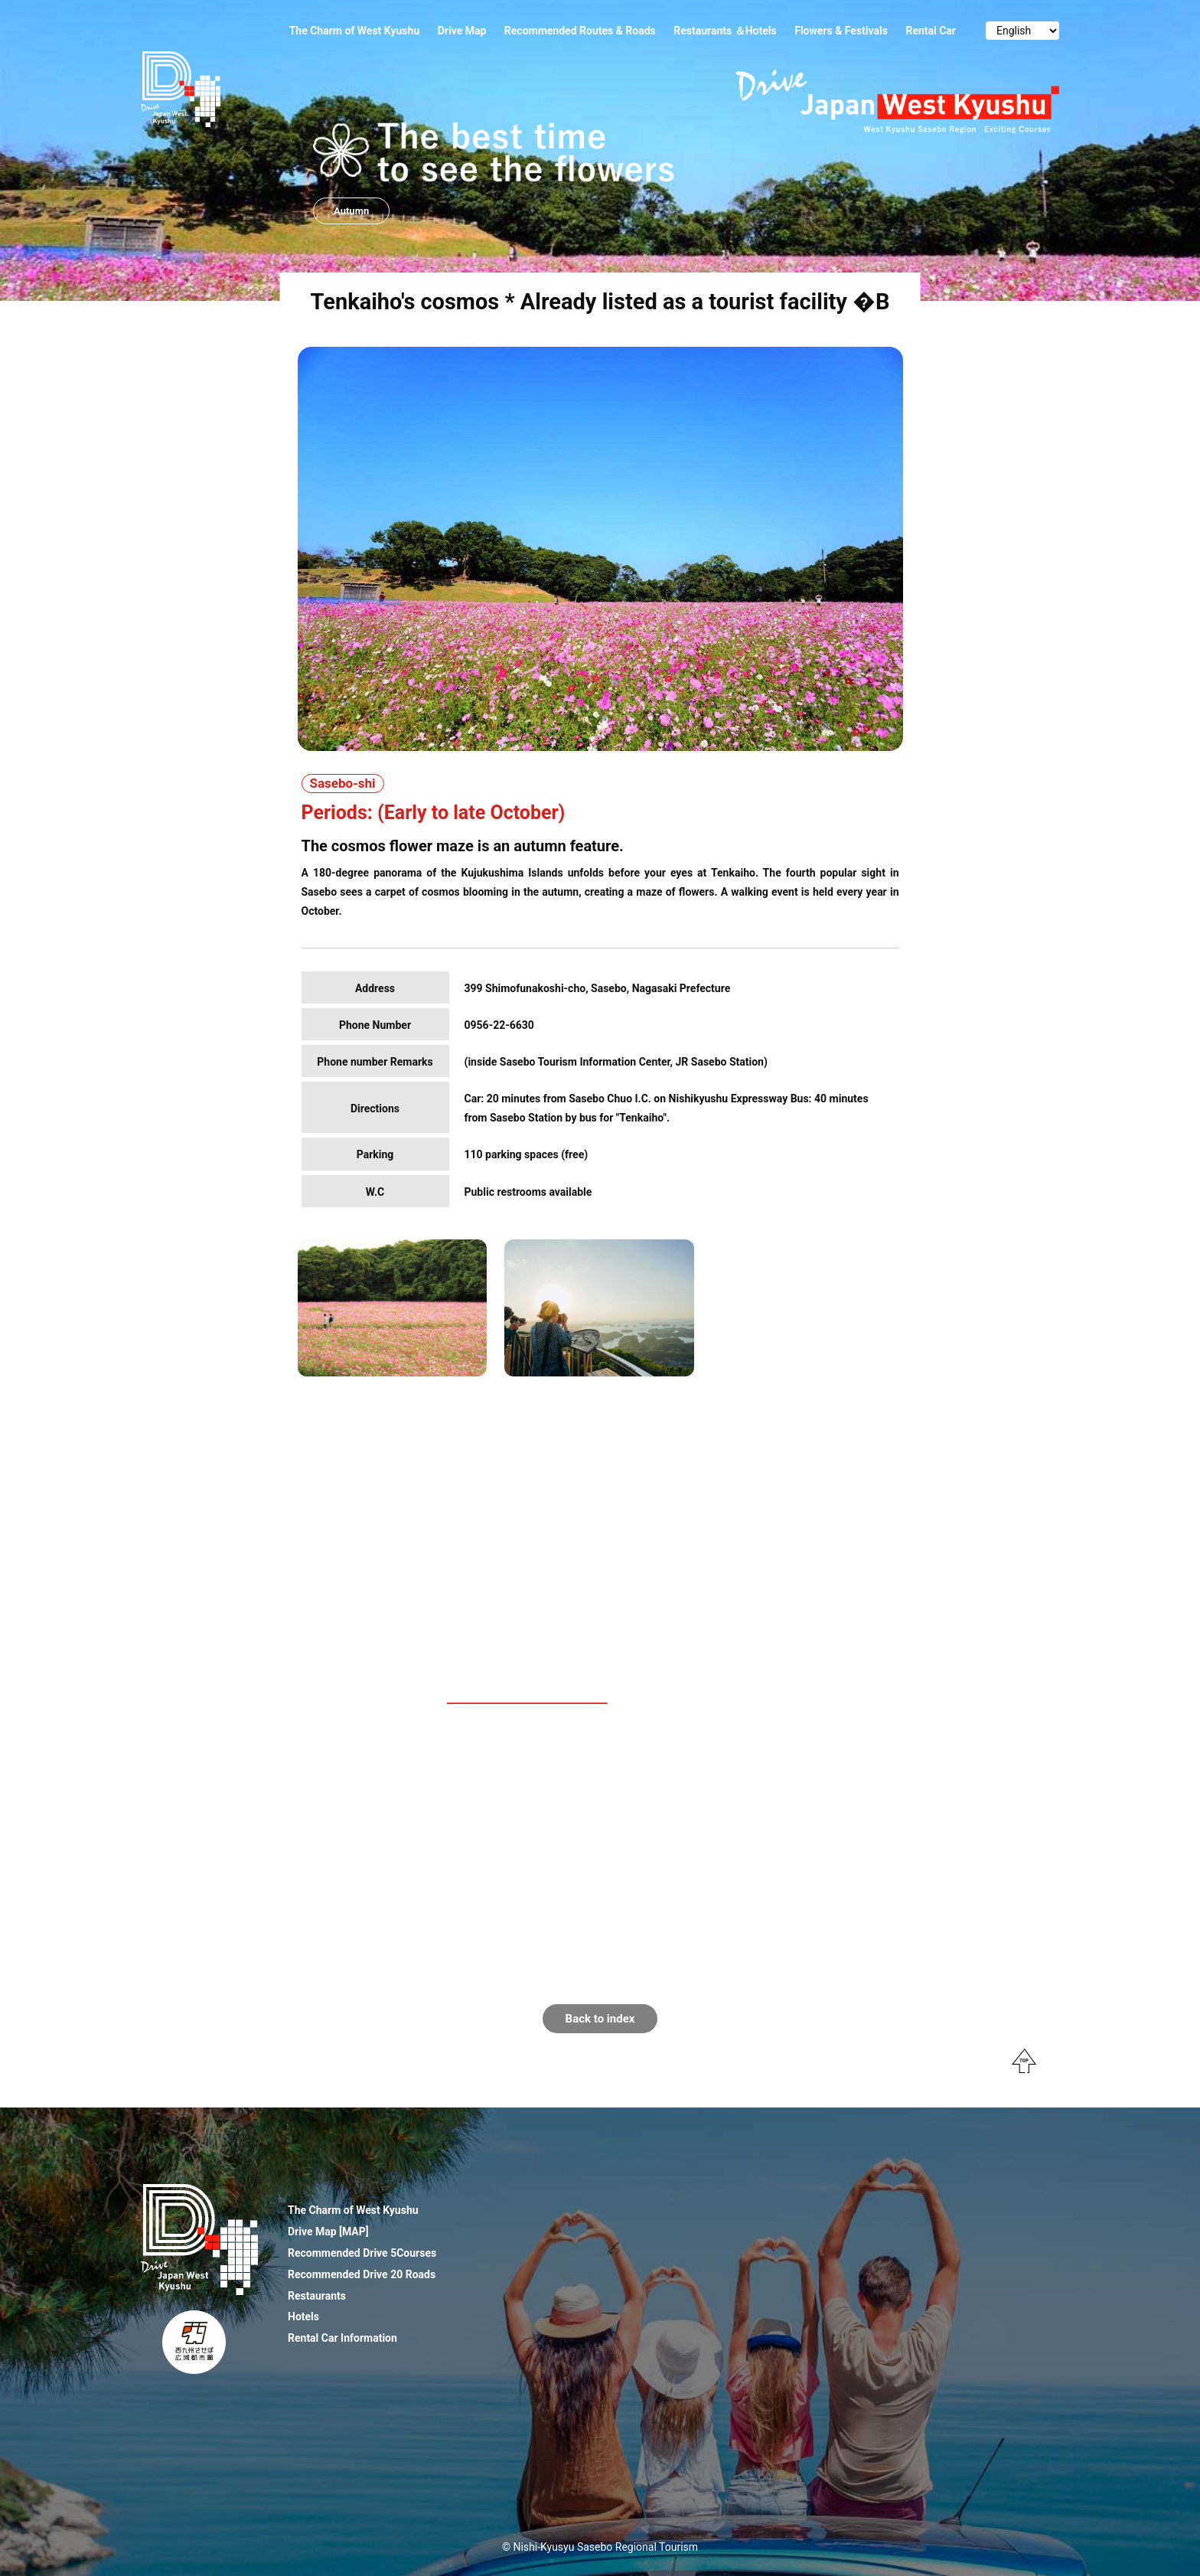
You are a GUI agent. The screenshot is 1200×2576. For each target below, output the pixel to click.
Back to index (600, 2019)
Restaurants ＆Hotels (724, 30)
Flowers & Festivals (841, 30)
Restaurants (317, 2296)
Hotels (303, 2316)
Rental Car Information (342, 2338)
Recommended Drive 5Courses (362, 2253)
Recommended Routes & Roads (580, 30)
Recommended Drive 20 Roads (361, 2274)
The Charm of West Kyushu (354, 30)
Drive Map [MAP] (328, 2231)
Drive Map (462, 30)
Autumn (351, 211)
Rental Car (930, 30)
